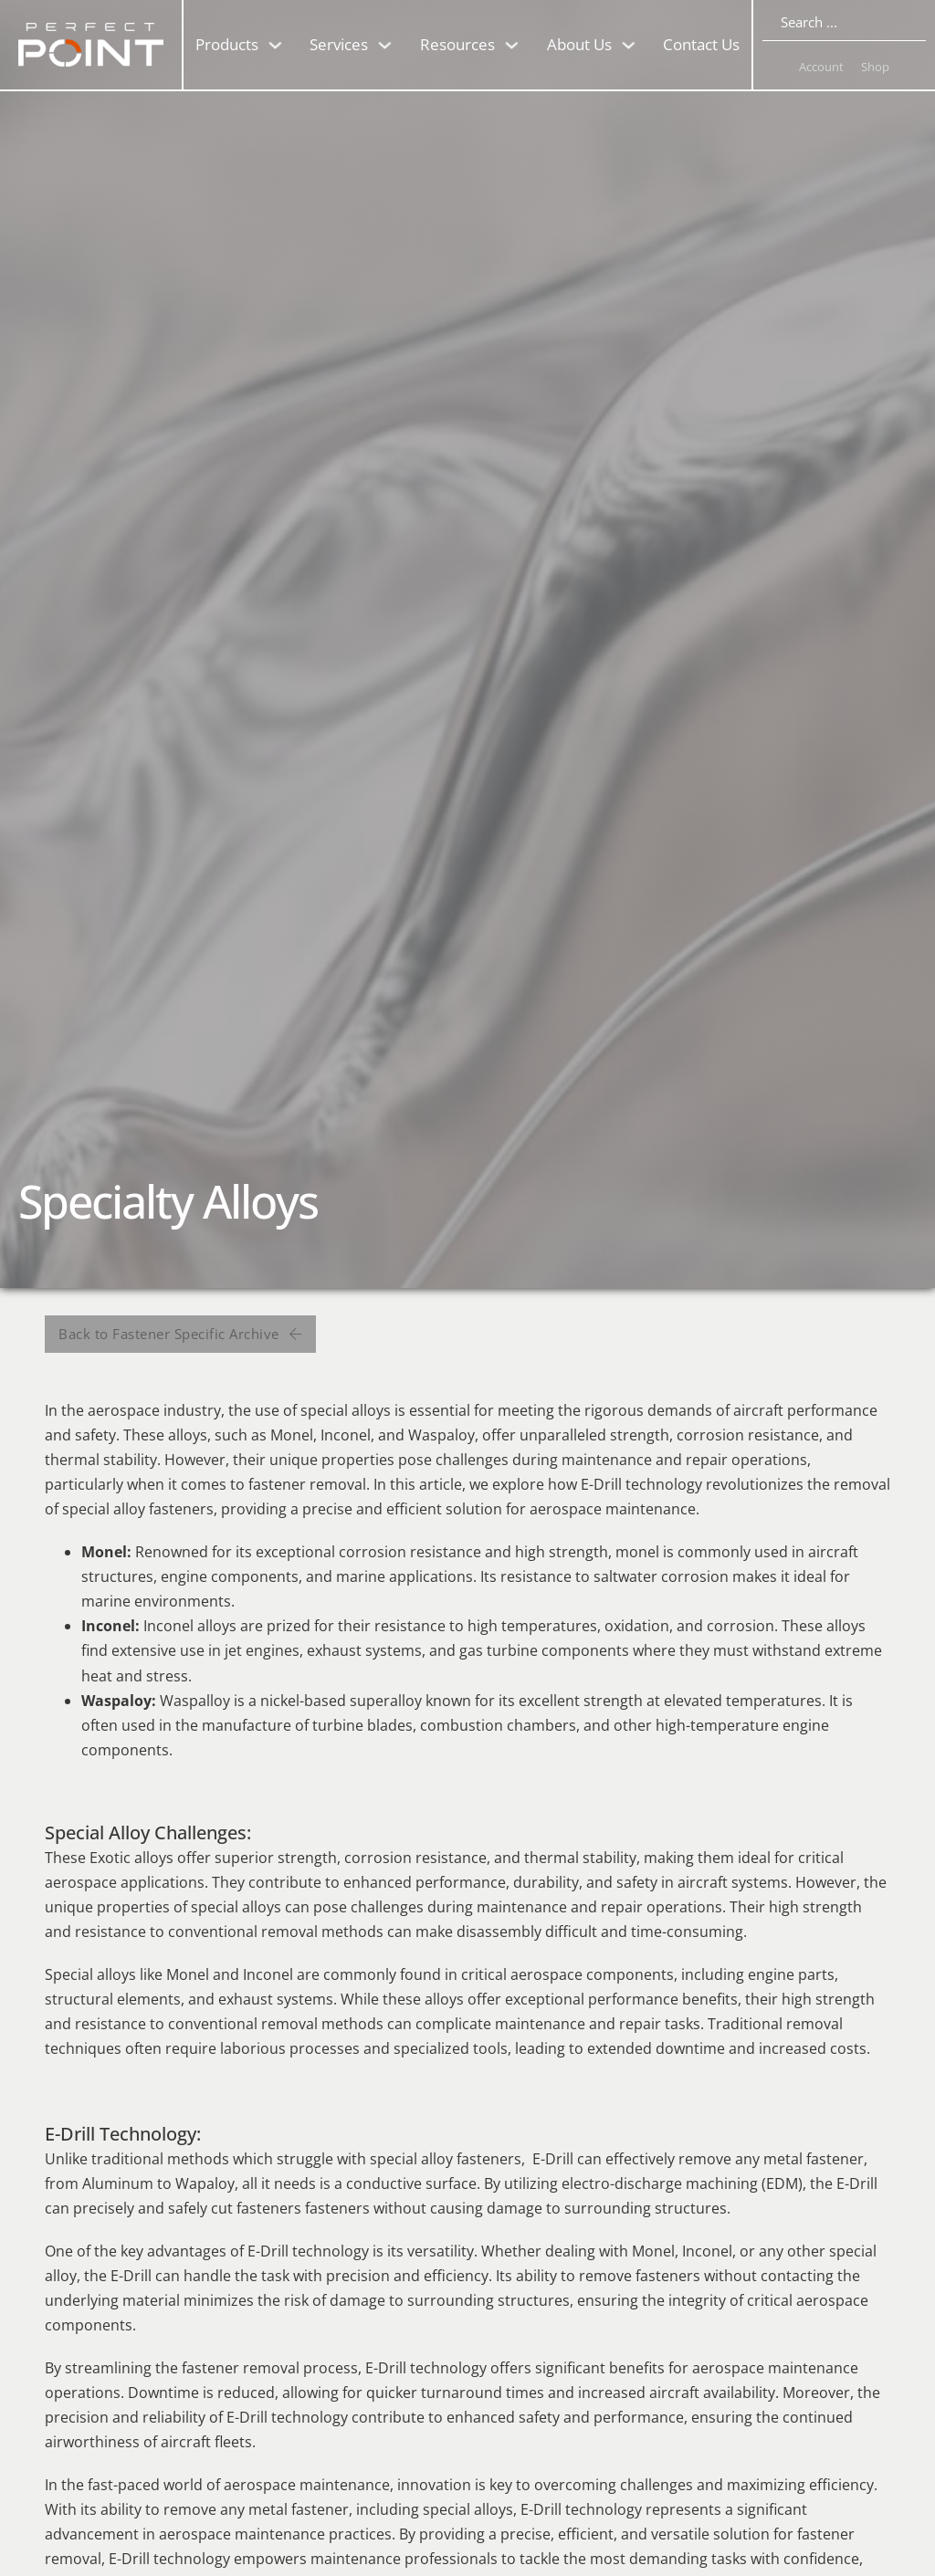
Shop (875, 66)
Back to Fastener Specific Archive (180, 1334)
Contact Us (701, 44)
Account (821, 66)
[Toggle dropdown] (275, 45)
